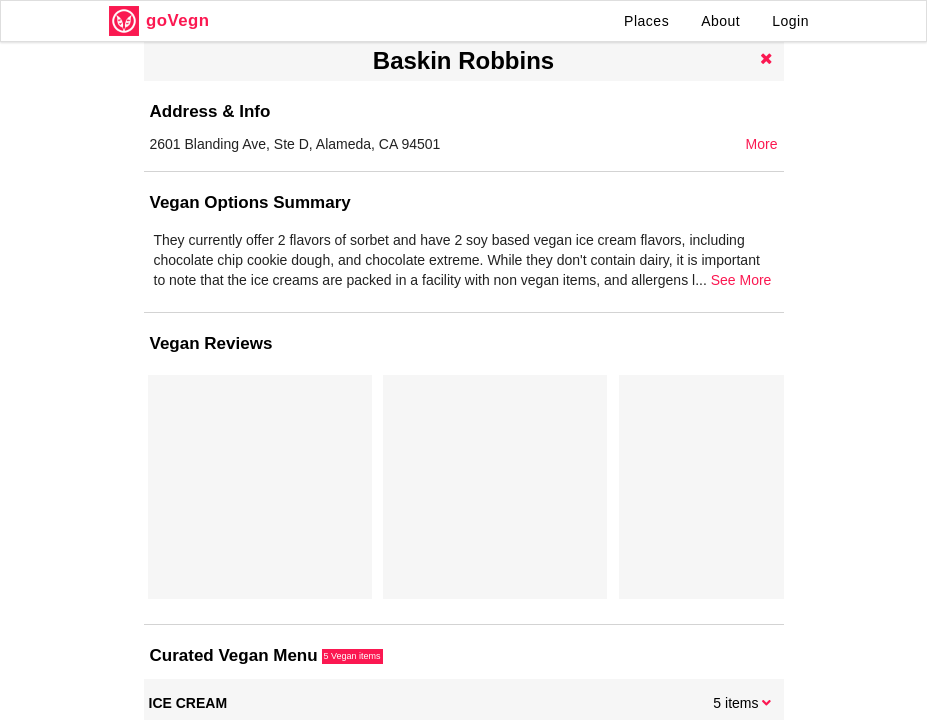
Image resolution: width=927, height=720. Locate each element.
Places (646, 21)
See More (741, 280)
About (720, 21)
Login (790, 21)
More (762, 144)
